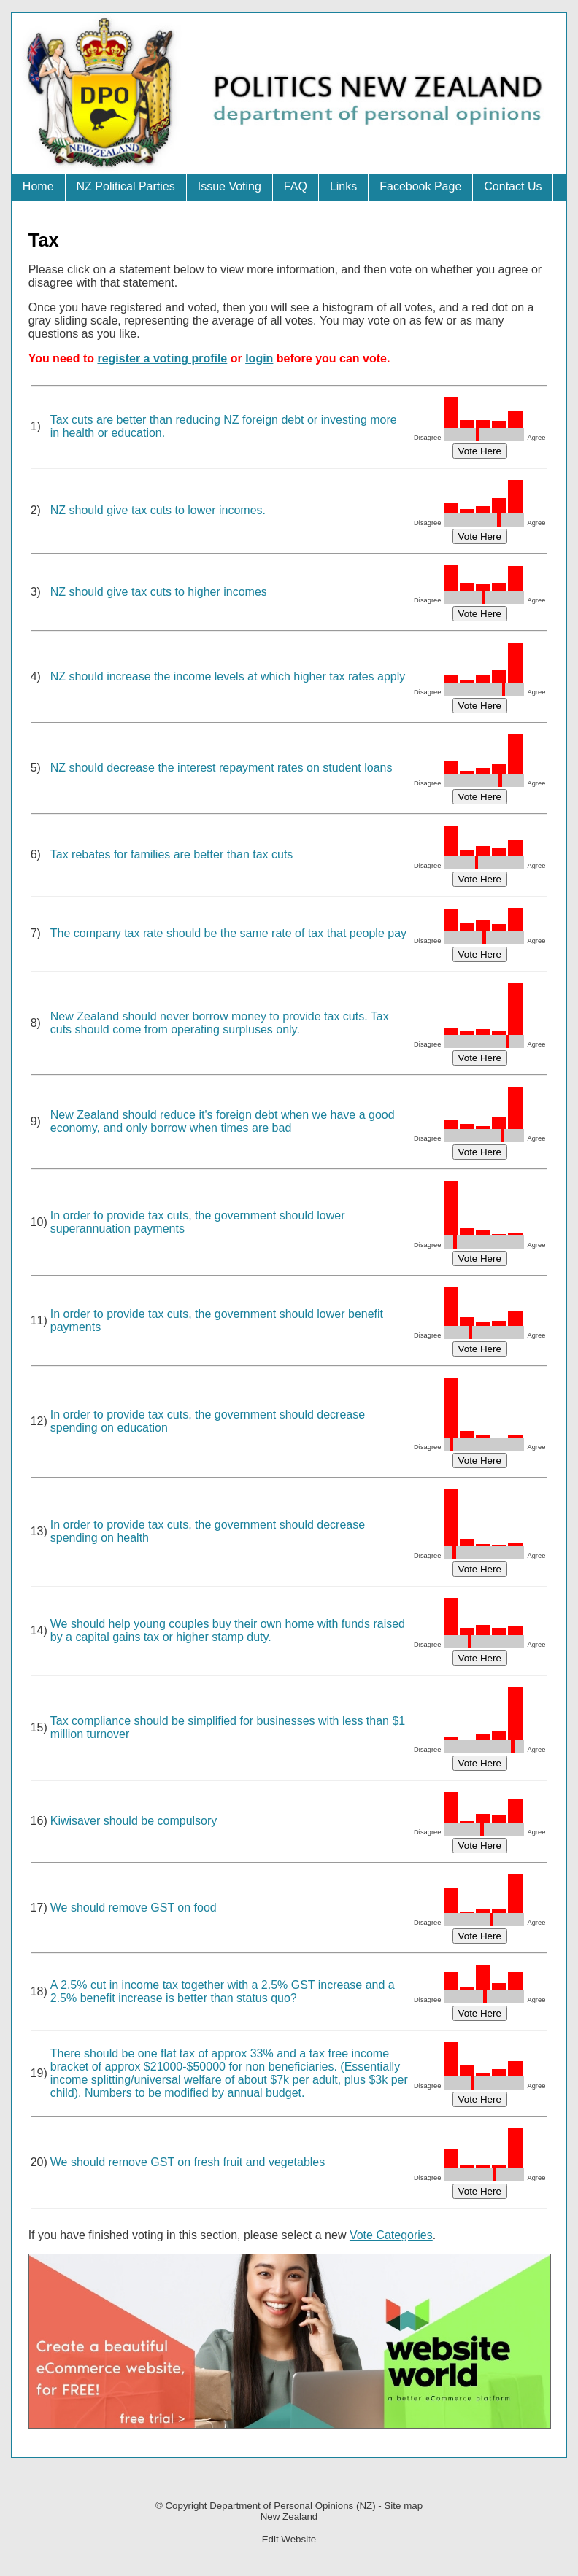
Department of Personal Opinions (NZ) (292, 2505)
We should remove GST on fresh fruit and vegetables (187, 2162)
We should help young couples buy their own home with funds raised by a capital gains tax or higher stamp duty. (227, 1630)
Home (38, 186)
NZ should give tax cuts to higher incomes (158, 592)
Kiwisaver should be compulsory (133, 1821)
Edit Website (289, 2539)
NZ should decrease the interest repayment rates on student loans (221, 767)
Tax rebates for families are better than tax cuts (171, 854)
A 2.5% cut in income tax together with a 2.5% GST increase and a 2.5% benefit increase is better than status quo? (222, 1991)
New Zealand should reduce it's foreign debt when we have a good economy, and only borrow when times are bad (222, 1121)
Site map (403, 2505)
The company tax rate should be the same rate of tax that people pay (228, 933)
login (259, 358)
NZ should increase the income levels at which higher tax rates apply (227, 676)
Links (343, 186)
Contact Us (513, 186)
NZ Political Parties (126, 186)
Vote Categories (391, 2235)
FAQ (295, 186)
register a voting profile (162, 358)
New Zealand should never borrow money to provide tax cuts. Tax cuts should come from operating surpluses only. (219, 1023)
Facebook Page (420, 186)
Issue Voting (229, 186)
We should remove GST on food (133, 1907)
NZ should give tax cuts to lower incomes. (158, 510)
